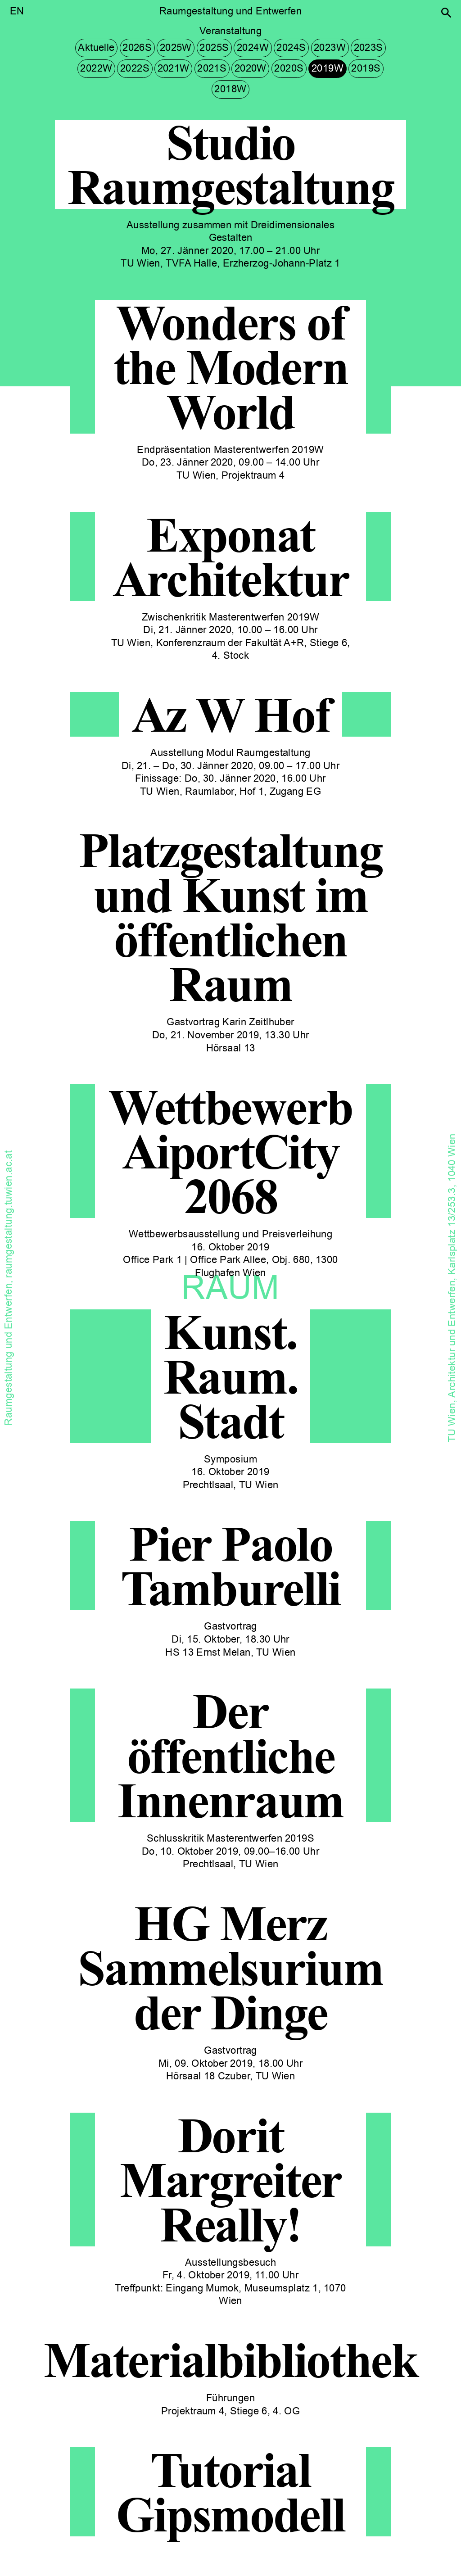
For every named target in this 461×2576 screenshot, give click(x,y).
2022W (96, 68)
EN (17, 11)
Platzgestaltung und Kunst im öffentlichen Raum (230, 917)
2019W (327, 68)
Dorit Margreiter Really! (230, 2179)
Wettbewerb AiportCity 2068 (230, 1151)
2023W (330, 47)
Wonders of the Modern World (230, 367)
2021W (174, 68)
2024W (253, 47)
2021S (211, 68)
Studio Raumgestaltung (231, 164)
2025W (176, 47)
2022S (134, 68)
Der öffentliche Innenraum (230, 1755)
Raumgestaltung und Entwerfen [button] (230, 11)
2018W (230, 89)
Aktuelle (96, 47)
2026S (137, 47)
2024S (291, 47)
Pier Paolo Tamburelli (230, 1565)
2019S (365, 68)
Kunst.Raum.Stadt (230, 1376)
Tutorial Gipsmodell (230, 2491)
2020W (251, 68)
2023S (368, 47)
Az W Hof (230, 714)
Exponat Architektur (231, 556)
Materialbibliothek (230, 2359)
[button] (446, 13)
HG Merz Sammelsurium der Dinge (230, 1967)
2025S (214, 47)
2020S (288, 68)
